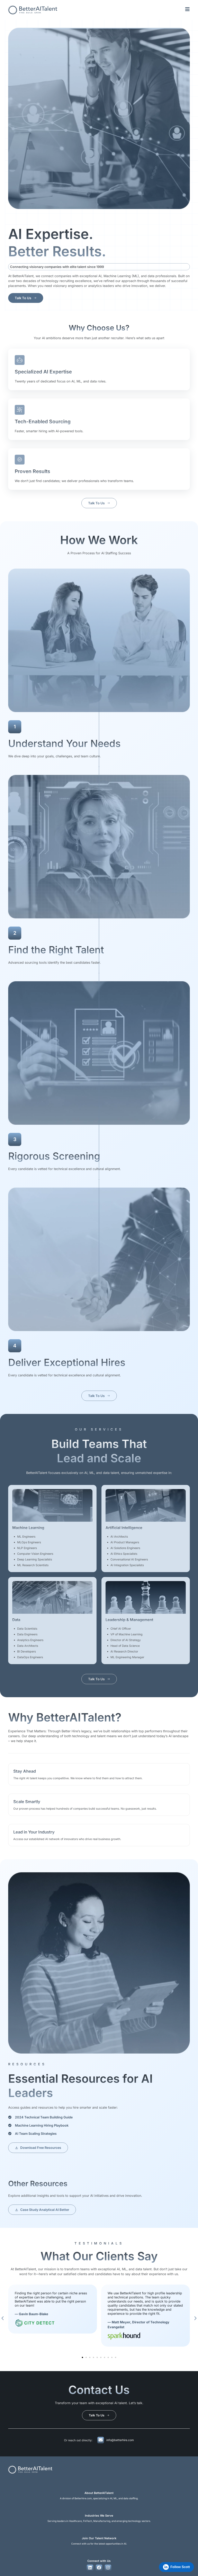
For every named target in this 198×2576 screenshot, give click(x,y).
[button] (2, 2318)
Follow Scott (176, 2567)
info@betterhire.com (120, 2440)
